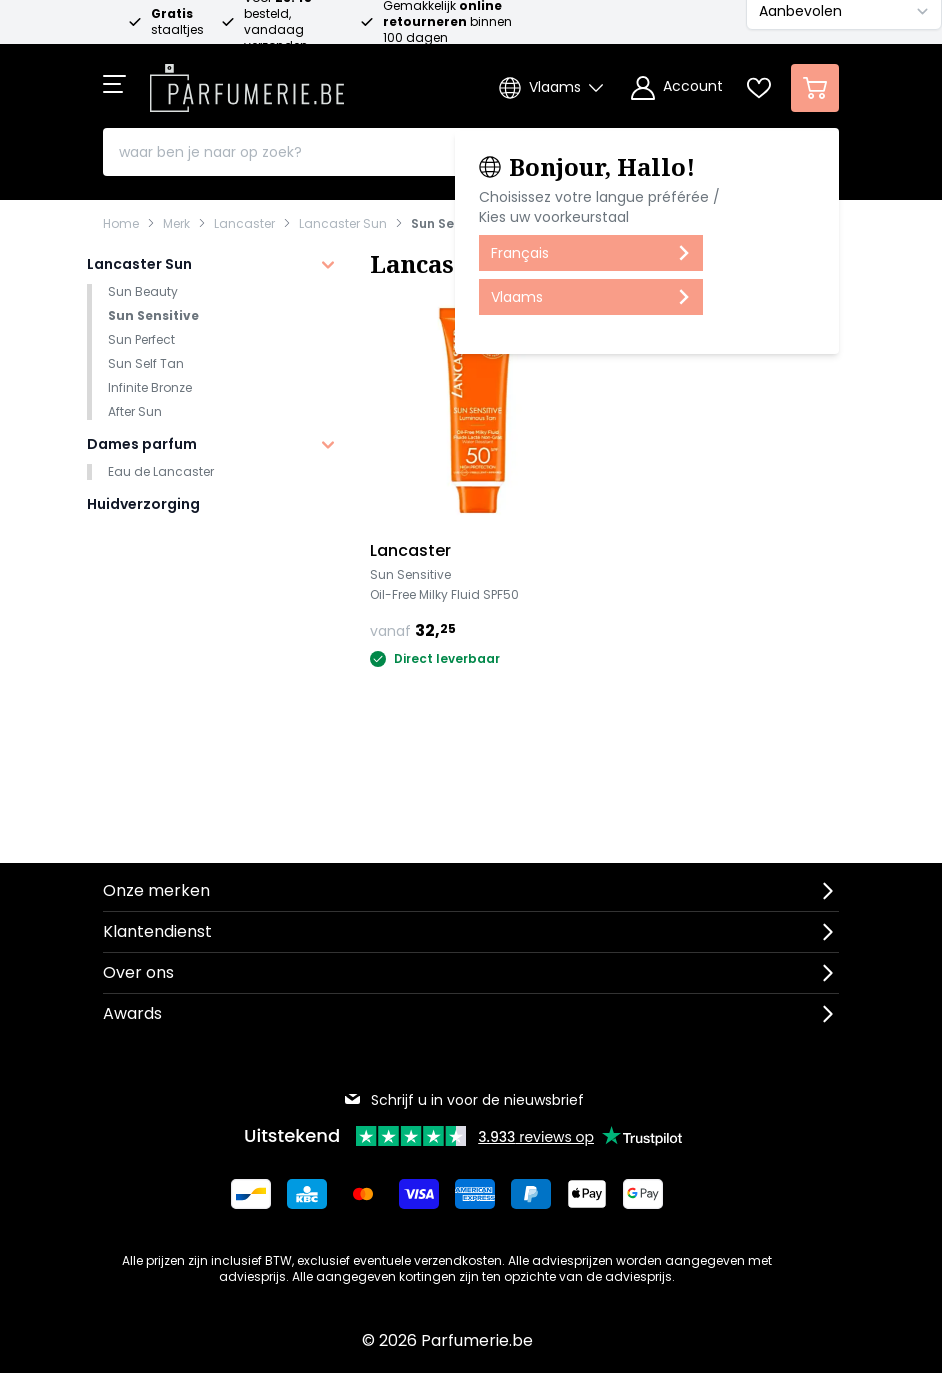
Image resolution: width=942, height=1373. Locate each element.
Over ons (138, 972)
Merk (176, 224)
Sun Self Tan (146, 363)
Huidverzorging (143, 504)
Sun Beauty (143, 291)
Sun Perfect (141, 339)
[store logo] (247, 82)
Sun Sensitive (453, 224)
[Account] (677, 88)
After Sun (135, 411)
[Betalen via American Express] (475, 1194)
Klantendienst (157, 931)
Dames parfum (142, 444)
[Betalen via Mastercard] (363, 1194)
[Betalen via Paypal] (531, 1194)
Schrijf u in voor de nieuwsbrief (463, 1100)
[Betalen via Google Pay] (643, 1194)
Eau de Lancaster (161, 471)
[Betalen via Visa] (419, 1194)
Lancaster (244, 224)
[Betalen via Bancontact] (251, 1194)
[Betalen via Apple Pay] (587, 1194)
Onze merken (156, 890)
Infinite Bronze (150, 387)
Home (121, 224)
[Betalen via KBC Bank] (307, 1194)
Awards (132, 1013)
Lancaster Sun (343, 224)
